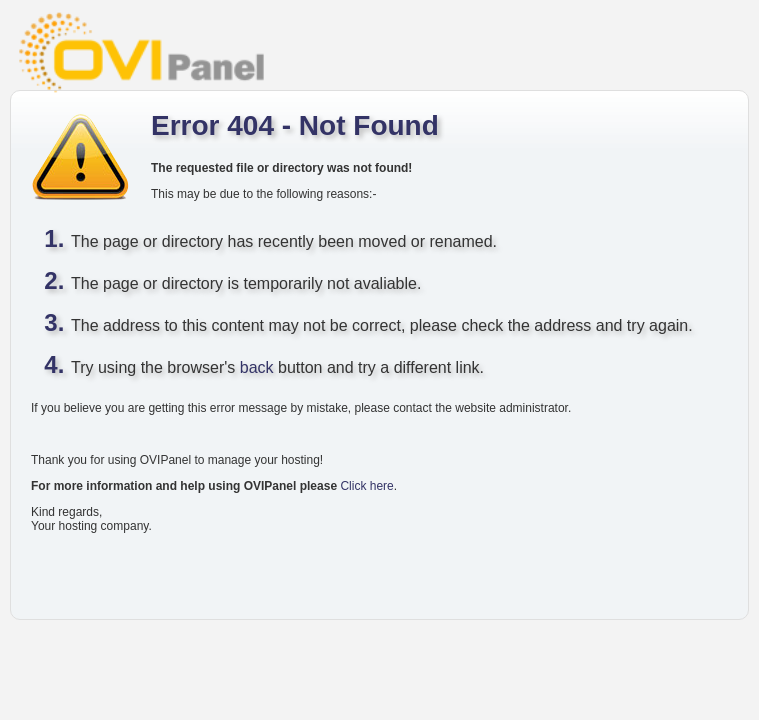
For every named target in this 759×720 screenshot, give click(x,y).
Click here (366, 486)
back (257, 367)
